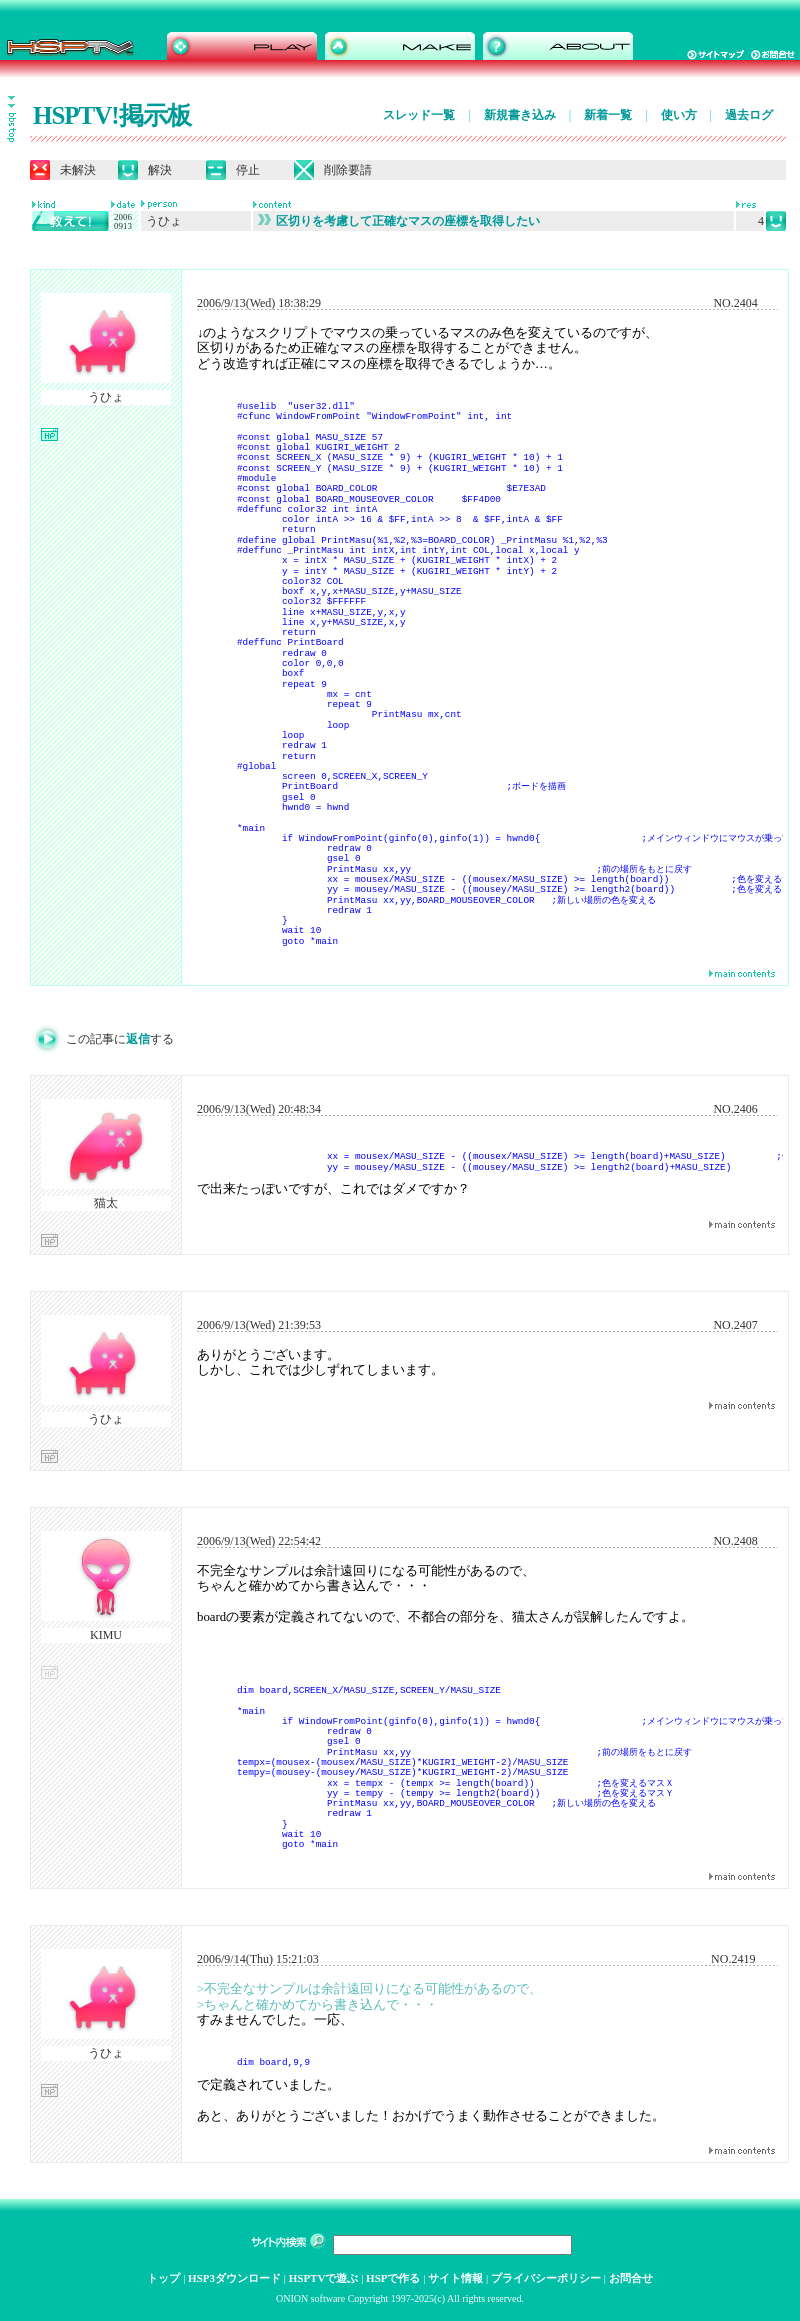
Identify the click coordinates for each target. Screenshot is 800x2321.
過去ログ (749, 115)
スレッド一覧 (419, 115)
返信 (138, 1039)
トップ (163, 2278)
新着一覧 (608, 115)
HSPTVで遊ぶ (324, 2278)
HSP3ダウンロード (234, 2278)
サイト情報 (455, 2278)
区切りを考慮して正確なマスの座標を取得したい (399, 221)
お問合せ (631, 2278)
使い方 (679, 115)
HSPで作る (393, 2278)
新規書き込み (520, 115)
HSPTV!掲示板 (112, 115)
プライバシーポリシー (546, 2278)
